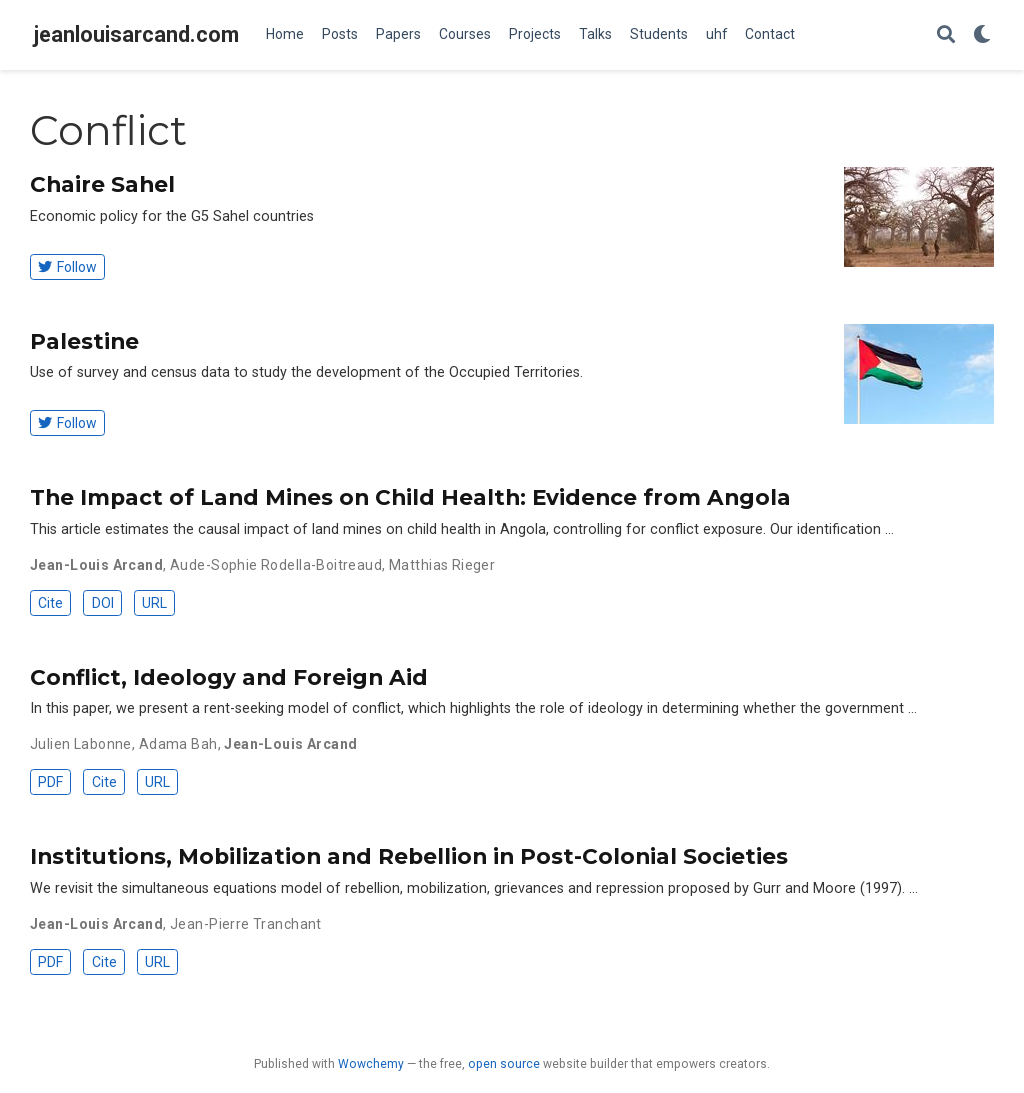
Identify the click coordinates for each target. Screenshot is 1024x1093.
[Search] (946, 35)
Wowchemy (371, 1064)
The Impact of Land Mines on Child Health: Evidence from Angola (410, 497)
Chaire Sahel (102, 184)
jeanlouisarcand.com (136, 34)
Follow (67, 267)
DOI (103, 603)
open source (504, 1064)
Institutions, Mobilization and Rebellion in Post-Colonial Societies (409, 856)
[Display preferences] (982, 35)
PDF (50, 782)
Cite (50, 603)
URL (154, 603)
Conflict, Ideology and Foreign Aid (229, 677)
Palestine (84, 341)
